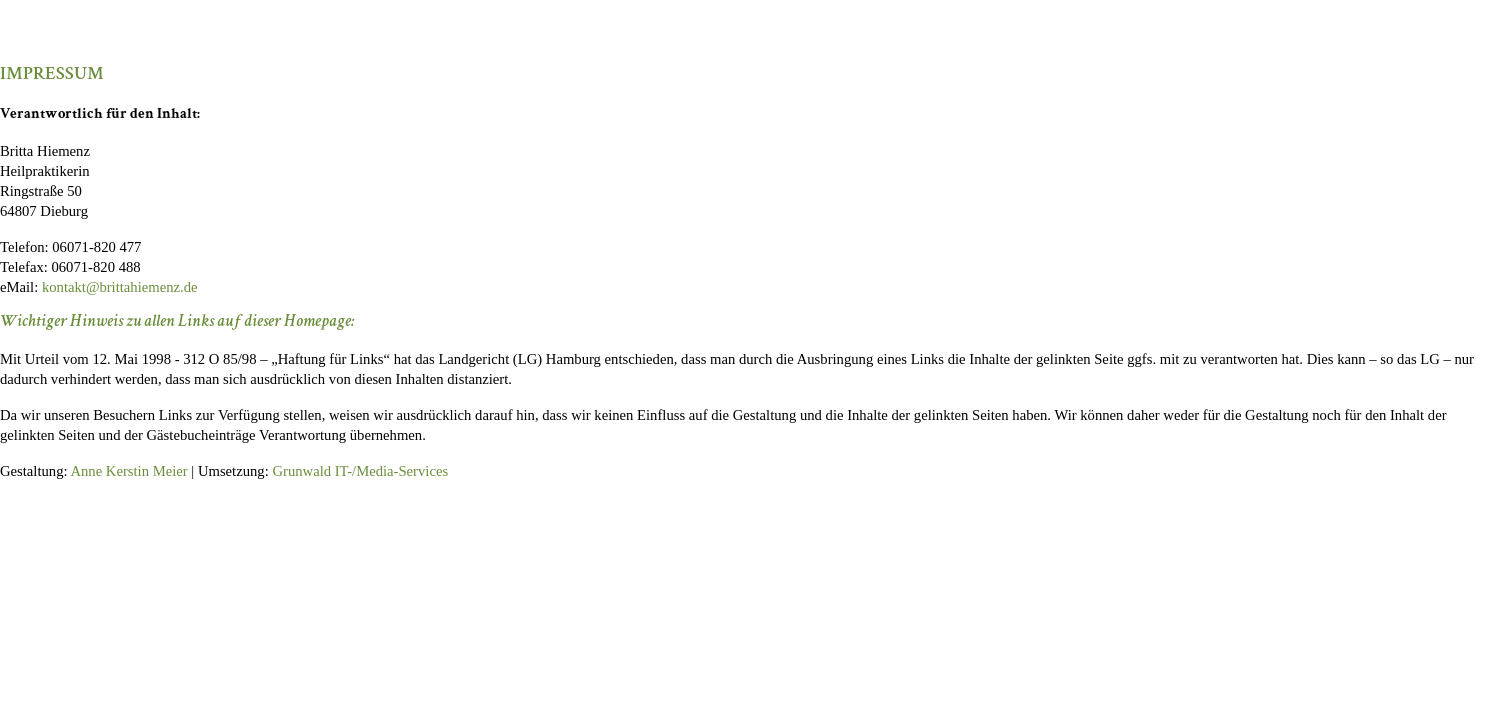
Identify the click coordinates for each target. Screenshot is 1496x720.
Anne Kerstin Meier (128, 471)
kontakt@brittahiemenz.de (120, 287)
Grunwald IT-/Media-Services (360, 471)
